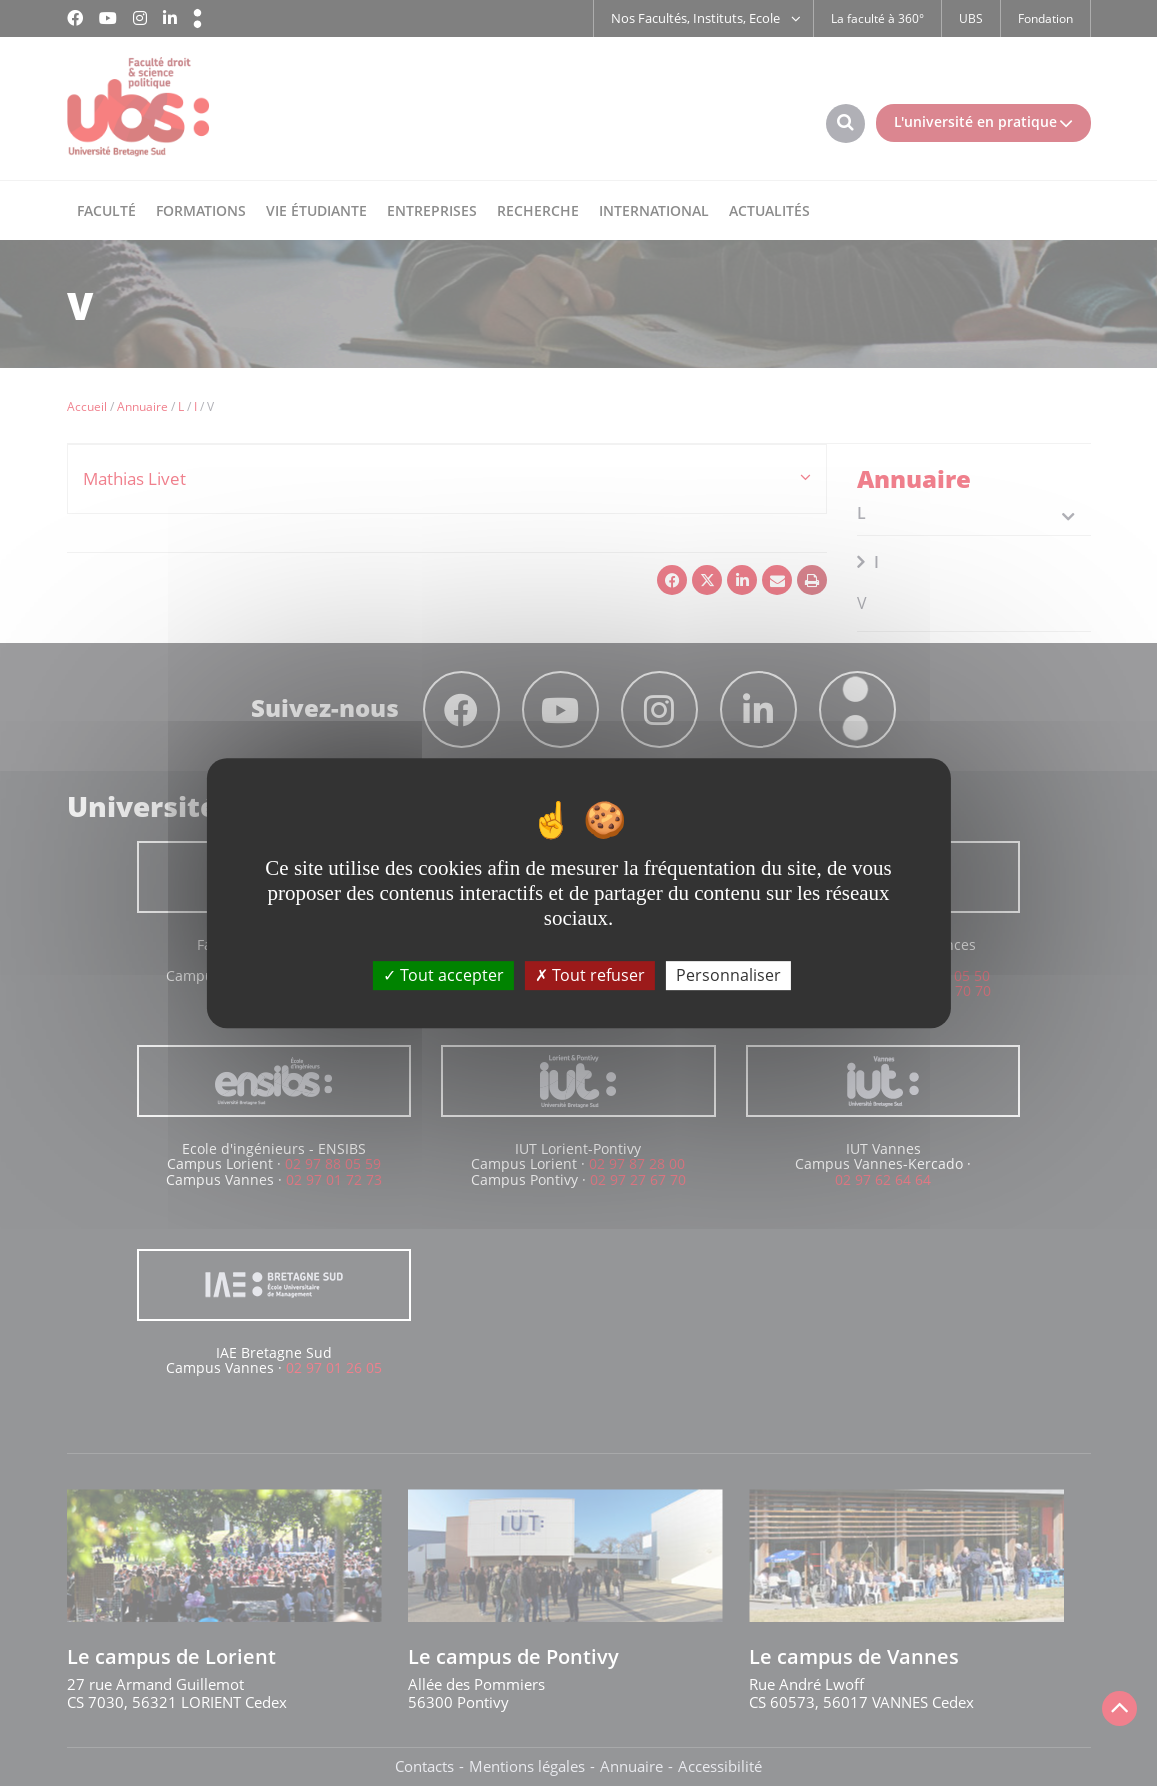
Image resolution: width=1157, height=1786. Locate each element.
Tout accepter (443, 975)
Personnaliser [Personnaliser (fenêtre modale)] (728, 975)
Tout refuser (590, 975)
